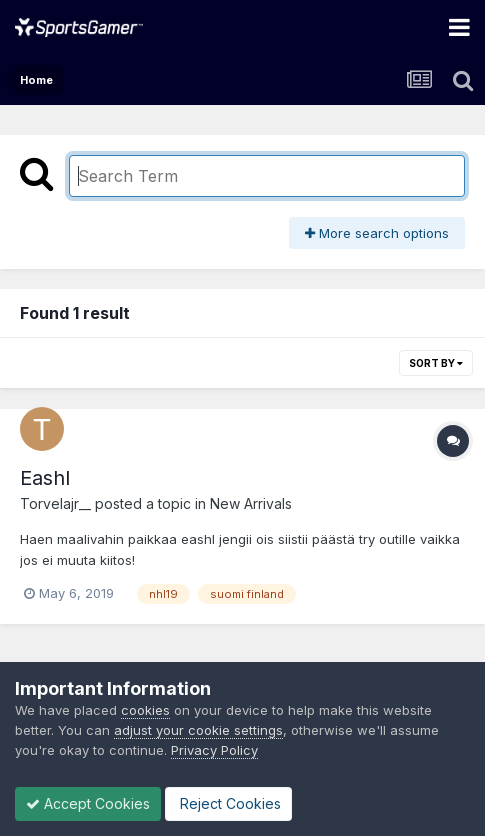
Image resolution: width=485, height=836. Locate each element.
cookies (145, 710)
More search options (377, 233)
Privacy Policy (214, 750)
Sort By (436, 363)
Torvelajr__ (55, 503)
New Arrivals (251, 503)
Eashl (45, 478)
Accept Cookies (88, 803)
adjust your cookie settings (198, 730)
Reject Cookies (228, 803)
